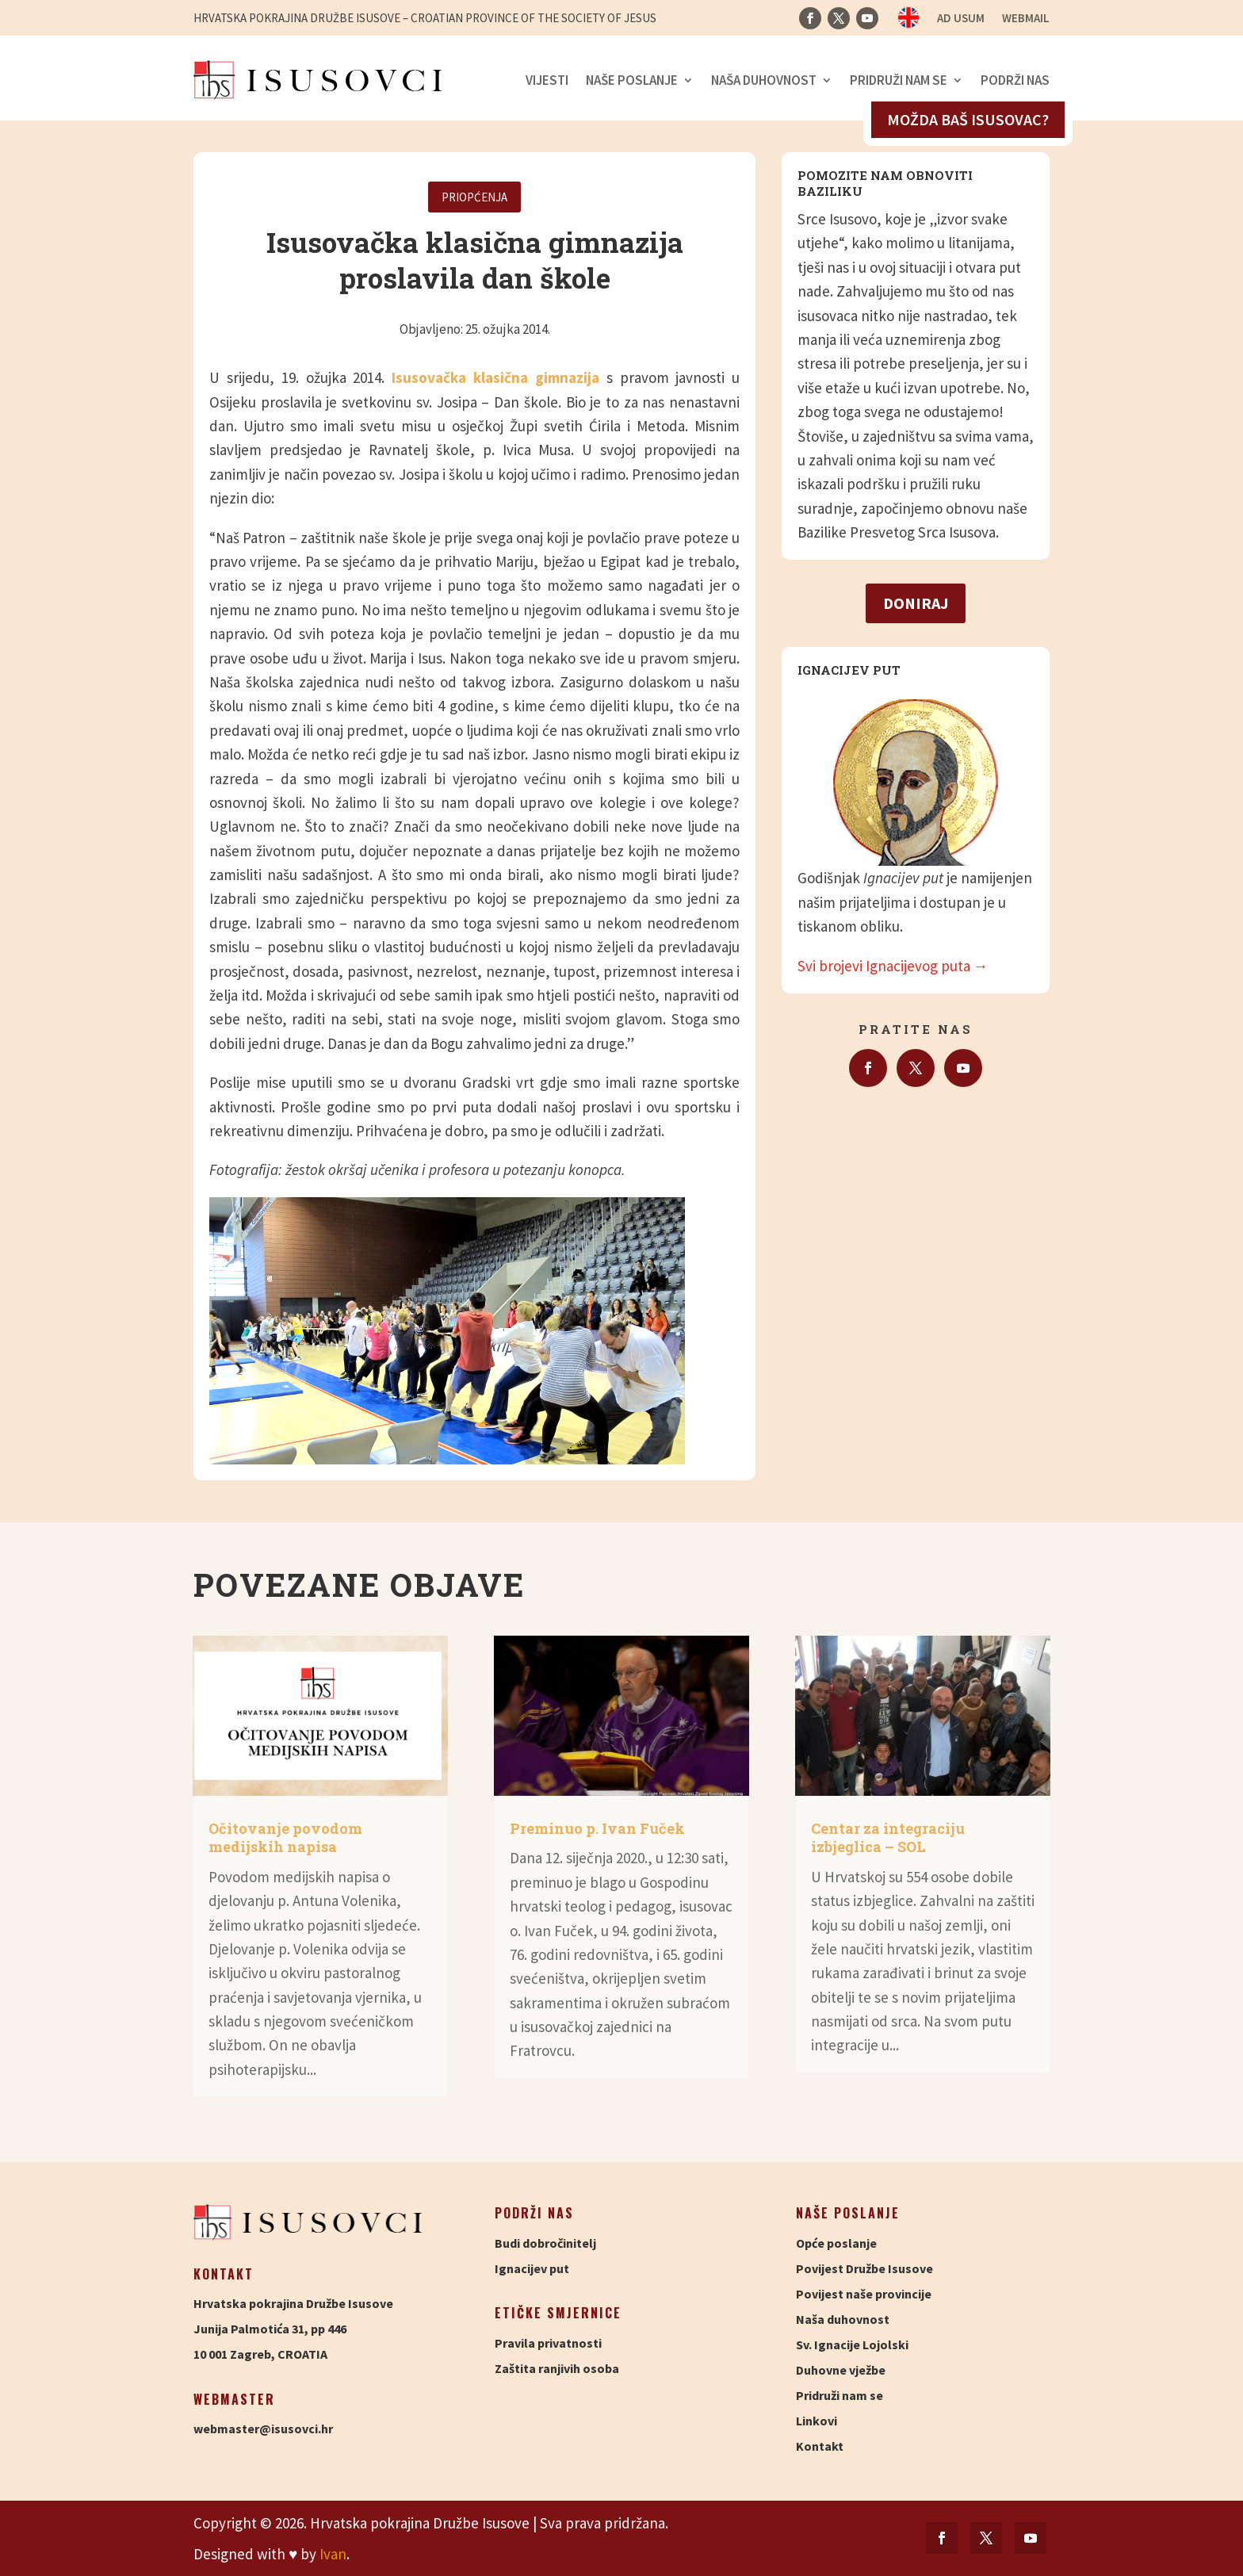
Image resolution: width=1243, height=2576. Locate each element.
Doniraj (915, 603)
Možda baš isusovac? (968, 119)
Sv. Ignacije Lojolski (852, 2344)
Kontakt (819, 2446)
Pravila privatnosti (548, 2343)
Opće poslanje (836, 2243)
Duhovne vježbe (840, 2370)
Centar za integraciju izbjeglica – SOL (888, 1837)
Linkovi (816, 2421)
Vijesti (547, 80)
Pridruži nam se (898, 80)
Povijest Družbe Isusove (864, 2268)
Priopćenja (474, 197)
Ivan (332, 2553)
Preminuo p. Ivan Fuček (597, 1828)
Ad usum (961, 19)
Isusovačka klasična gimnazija (495, 377)
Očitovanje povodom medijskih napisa (285, 1837)
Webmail (1026, 19)
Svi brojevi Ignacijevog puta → (893, 965)
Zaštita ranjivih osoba (557, 2368)
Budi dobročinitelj (545, 2243)
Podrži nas (1015, 80)
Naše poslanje (632, 80)
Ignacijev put (532, 2268)
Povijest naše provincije (863, 2294)
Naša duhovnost (764, 80)
